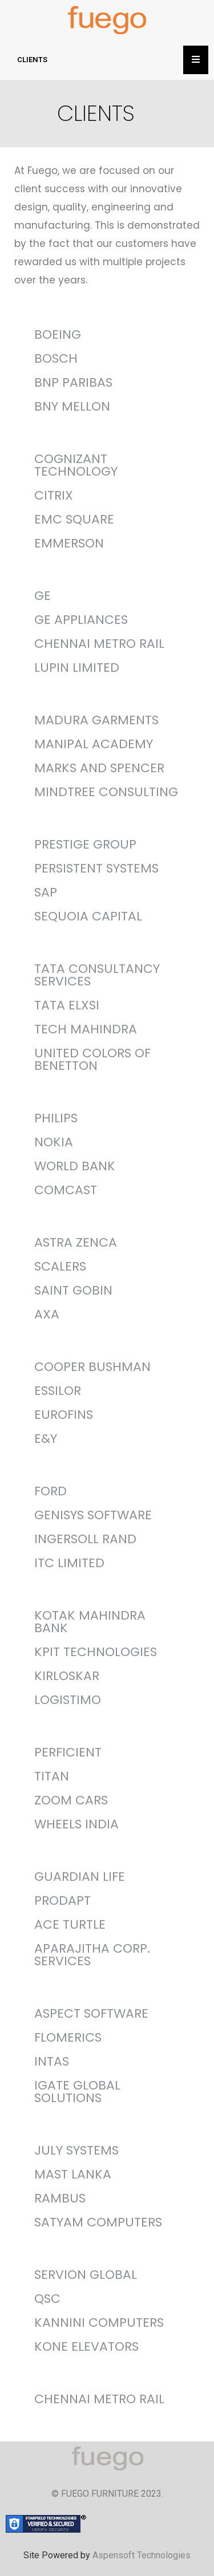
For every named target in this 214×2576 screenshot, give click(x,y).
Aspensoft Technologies (141, 2555)
